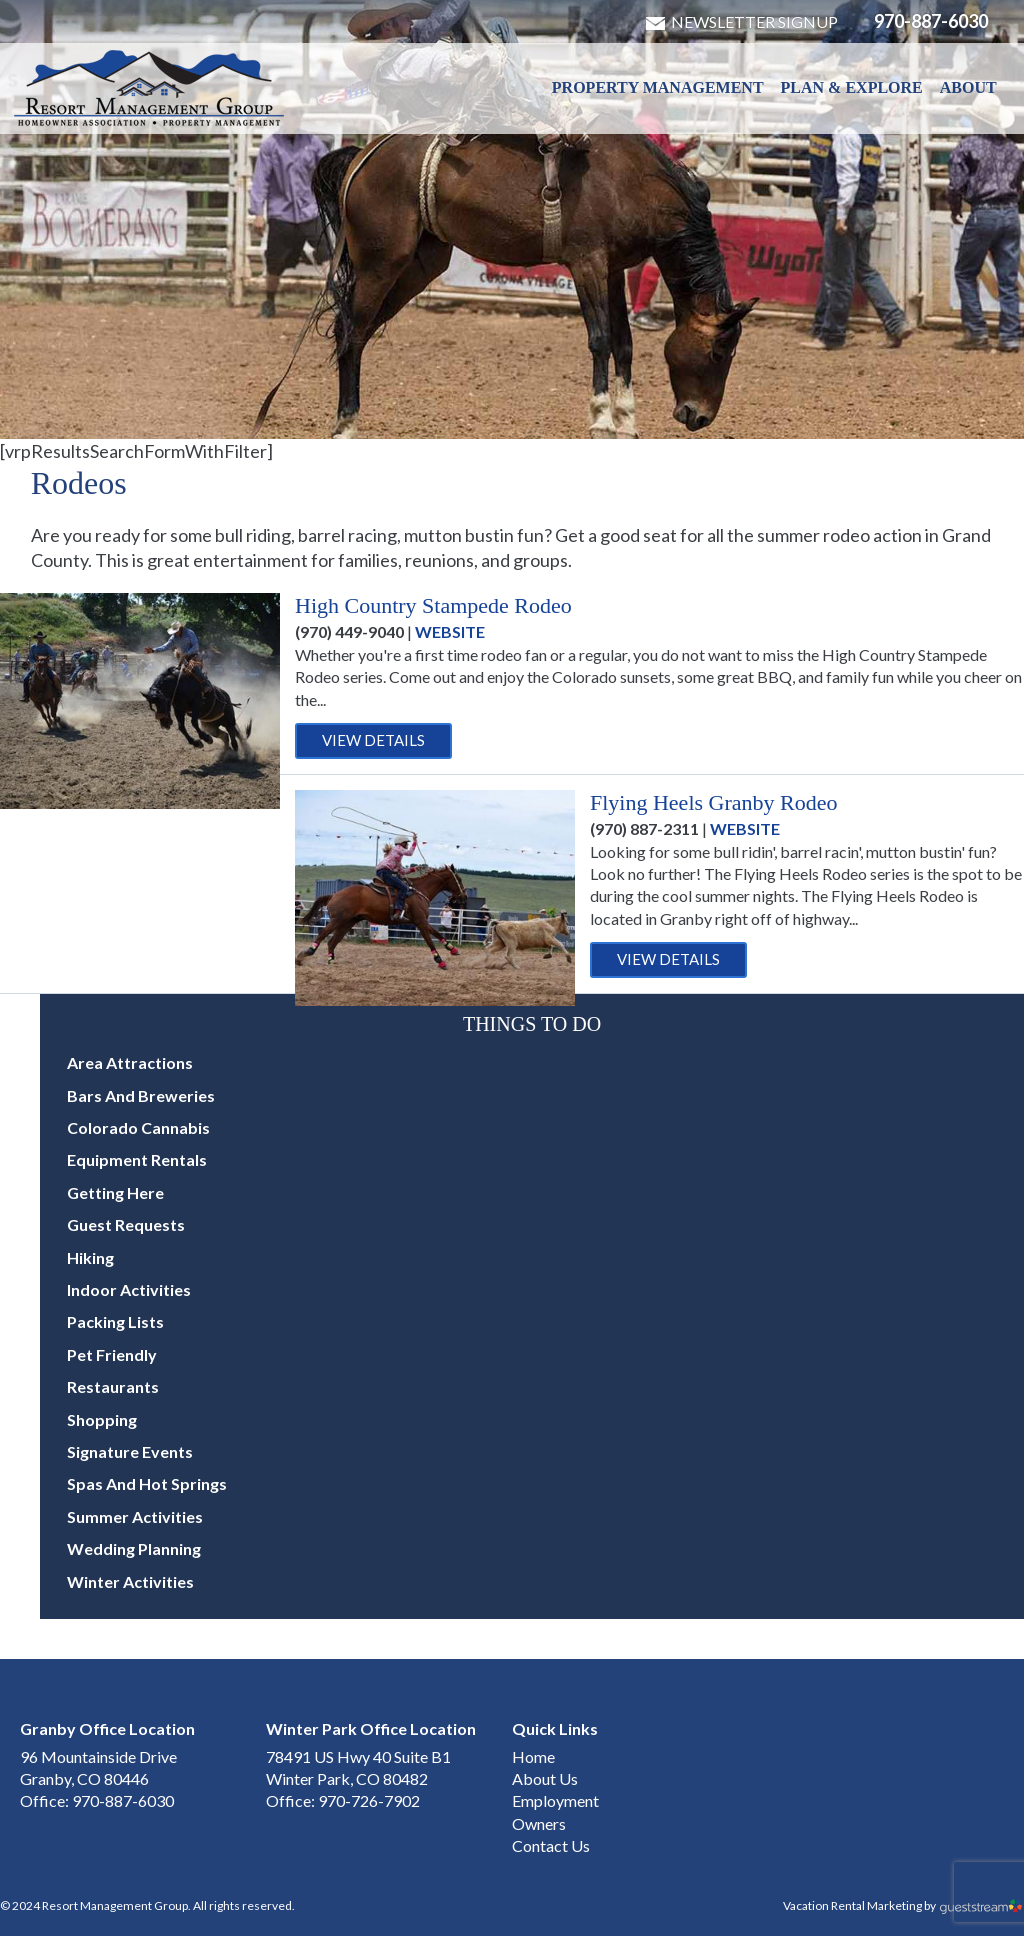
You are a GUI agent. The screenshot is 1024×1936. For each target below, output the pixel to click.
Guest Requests (126, 1224)
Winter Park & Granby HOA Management (149, 88)
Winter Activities (130, 1581)
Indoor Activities (129, 1289)
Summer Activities (135, 1516)
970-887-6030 (931, 21)
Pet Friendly (112, 1354)
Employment (555, 1800)
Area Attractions (130, 1062)
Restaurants (113, 1386)
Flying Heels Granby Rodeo (713, 802)
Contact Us (551, 1845)
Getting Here (115, 1192)
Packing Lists (115, 1321)
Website (450, 631)
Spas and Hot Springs (147, 1483)
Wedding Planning (134, 1548)
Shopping (102, 1419)
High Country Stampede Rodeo (433, 605)
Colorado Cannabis (138, 1127)
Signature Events (130, 1451)
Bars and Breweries (141, 1095)
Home (533, 1756)
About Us (545, 1778)
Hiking (90, 1257)
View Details (373, 740)
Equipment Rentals (137, 1159)
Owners (539, 1823)
